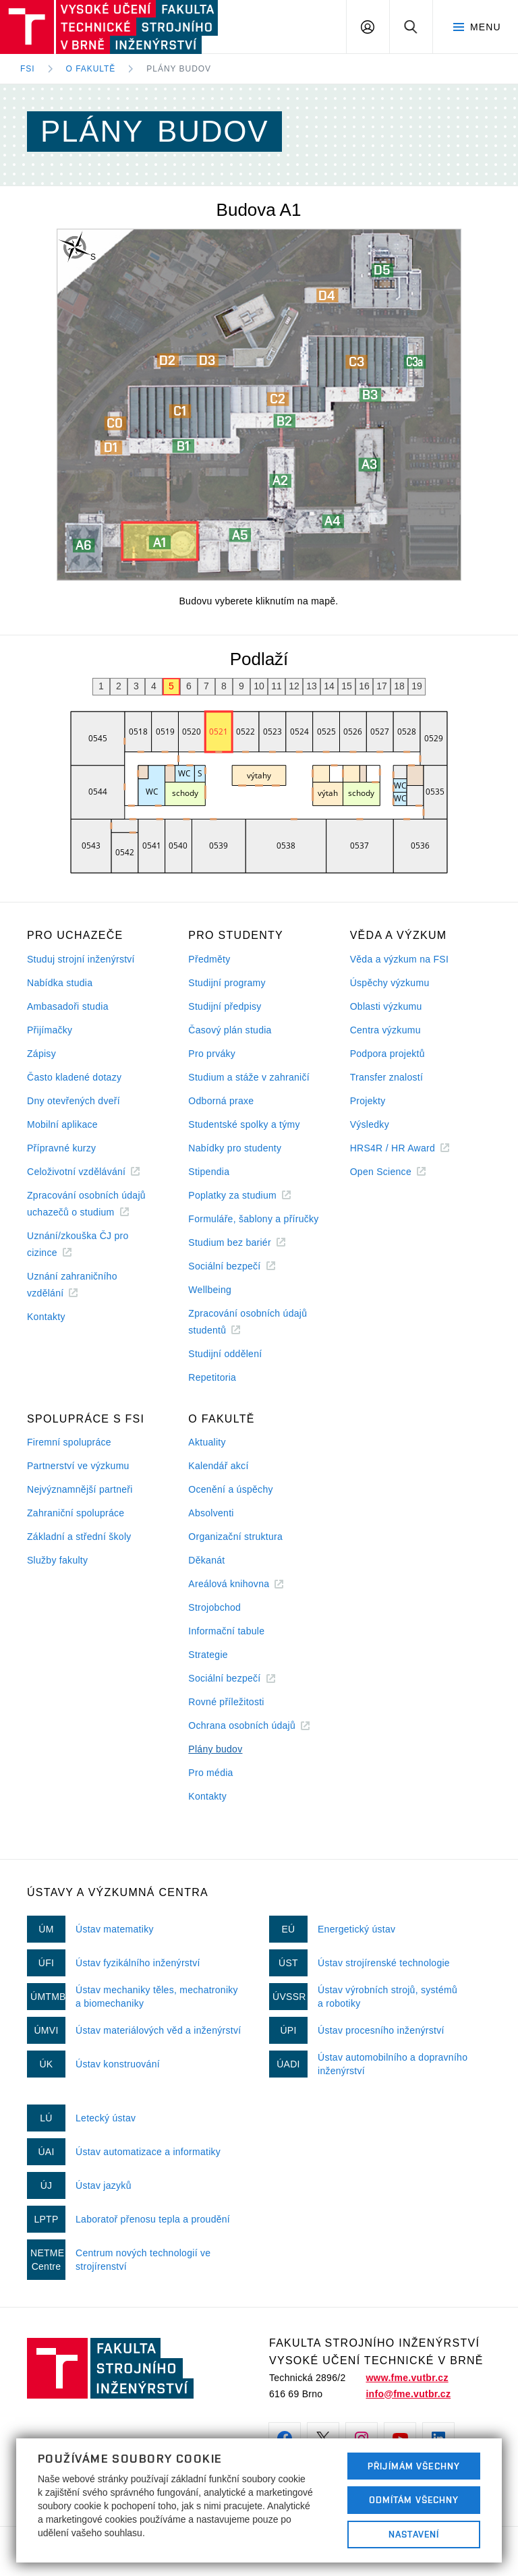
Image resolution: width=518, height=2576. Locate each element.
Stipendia (208, 1171)
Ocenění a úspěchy (230, 1489)
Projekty (368, 1100)
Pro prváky (211, 1053)
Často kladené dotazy (74, 1077)
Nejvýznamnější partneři (80, 1489)
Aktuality (206, 1442)
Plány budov (178, 69)
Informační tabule (226, 1631)
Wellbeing (209, 1289)
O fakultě (91, 69)
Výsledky (369, 1124)
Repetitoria (212, 1377)
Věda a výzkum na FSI (399, 959)
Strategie (208, 1654)
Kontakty (46, 1316)
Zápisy (41, 1053)
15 (346, 686)
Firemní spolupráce (69, 1442)
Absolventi (210, 1513)
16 (364, 686)
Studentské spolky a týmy (243, 1124)
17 (381, 686)
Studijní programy (226, 982)
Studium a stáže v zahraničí (249, 1077)
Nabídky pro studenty (234, 1148)
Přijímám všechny (414, 2466)
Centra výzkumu (385, 1030)
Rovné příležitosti (226, 1701)
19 (416, 686)
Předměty (209, 959)
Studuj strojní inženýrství (81, 959)
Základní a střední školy (79, 1536)
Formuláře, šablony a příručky (253, 1218)
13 (311, 686)
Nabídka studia (59, 982)
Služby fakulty (57, 1560)
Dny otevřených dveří (73, 1100)
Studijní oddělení (225, 1353)
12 (294, 686)
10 (259, 686)
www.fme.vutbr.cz (407, 2377)
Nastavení (413, 2534)
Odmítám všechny (414, 2499)
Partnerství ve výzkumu (78, 1465)
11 (276, 686)
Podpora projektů (387, 1053)
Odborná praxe (221, 1100)
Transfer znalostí (387, 1077)
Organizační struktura (235, 1536)
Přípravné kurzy (61, 1148)
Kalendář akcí (218, 1465)
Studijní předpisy (224, 1006)
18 (399, 686)
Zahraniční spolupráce (75, 1513)
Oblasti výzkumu (386, 1006)
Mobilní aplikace (62, 1124)
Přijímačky (49, 1030)
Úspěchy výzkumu (390, 982)
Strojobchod (214, 1607)
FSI (27, 69)
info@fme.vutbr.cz (408, 2393)
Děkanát (206, 1560)
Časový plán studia (229, 1030)
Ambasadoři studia (68, 1006)
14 (329, 686)
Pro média (210, 1772)
